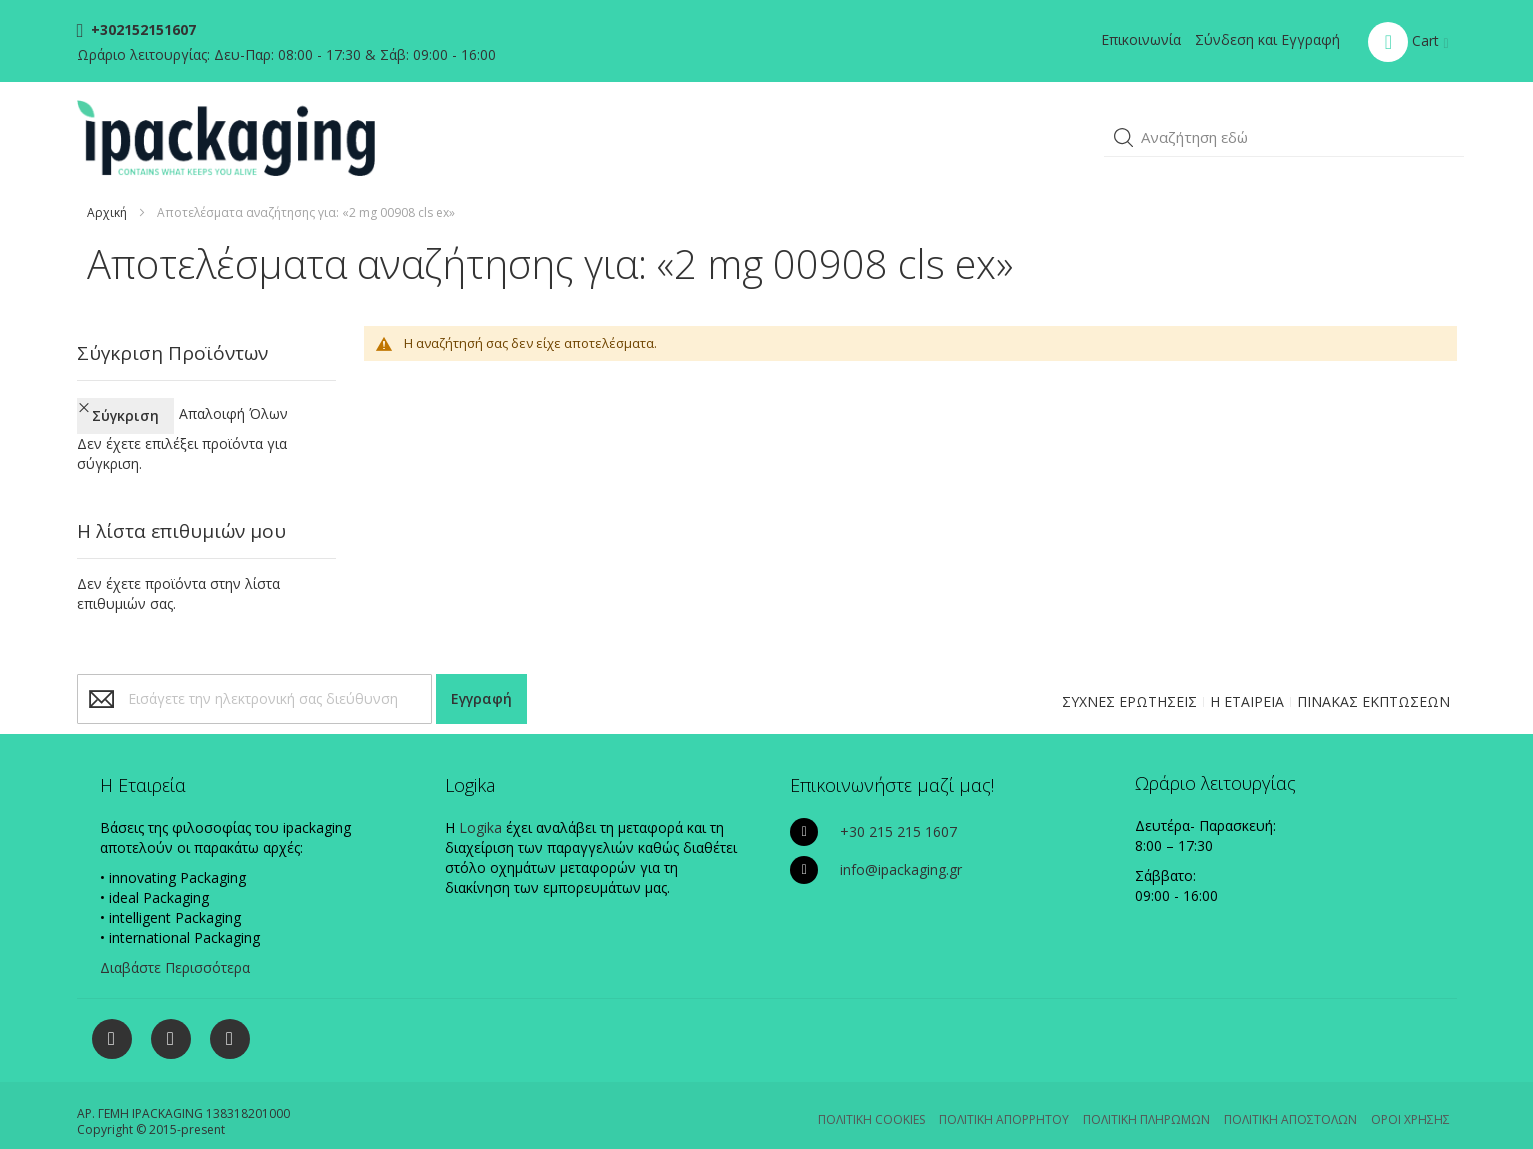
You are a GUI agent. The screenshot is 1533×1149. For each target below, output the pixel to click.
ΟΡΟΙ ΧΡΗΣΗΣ (1410, 1101)
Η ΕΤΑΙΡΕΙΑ (1247, 683)
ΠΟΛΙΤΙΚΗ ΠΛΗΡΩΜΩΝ (1146, 1101)
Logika (480, 809)
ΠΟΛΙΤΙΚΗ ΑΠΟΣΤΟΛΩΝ (1290, 1101)
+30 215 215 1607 (898, 813)
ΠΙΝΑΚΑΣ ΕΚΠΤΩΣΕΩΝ (1373, 683)
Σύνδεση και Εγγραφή (1267, 39)
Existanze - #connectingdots (1439, 1139)
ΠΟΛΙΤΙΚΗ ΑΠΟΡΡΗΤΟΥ (1004, 1101)
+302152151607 (141, 29)
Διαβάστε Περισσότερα (175, 949)
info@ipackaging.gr (901, 851)
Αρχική (107, 212)
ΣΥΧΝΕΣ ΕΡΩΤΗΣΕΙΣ (1129, 683)
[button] (1124, 138)
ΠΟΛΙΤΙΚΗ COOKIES (871, 1101)
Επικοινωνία (1141, 39)
